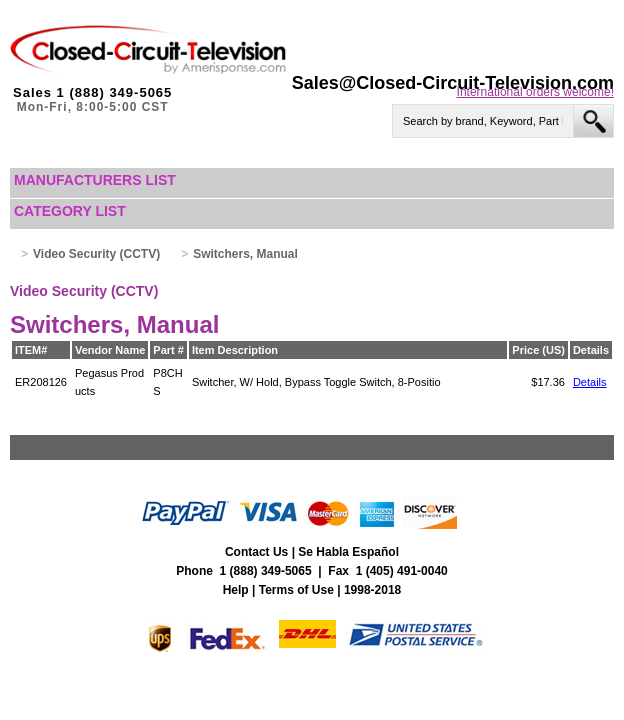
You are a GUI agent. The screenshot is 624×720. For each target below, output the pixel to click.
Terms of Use (296, 590)
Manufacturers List (95, 180)
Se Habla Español (348, 552)
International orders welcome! (535, 92)
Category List (70, 211)
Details (590, 382)
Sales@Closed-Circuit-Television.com (453, 83)
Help (236, 590)
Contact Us (256, 552)
